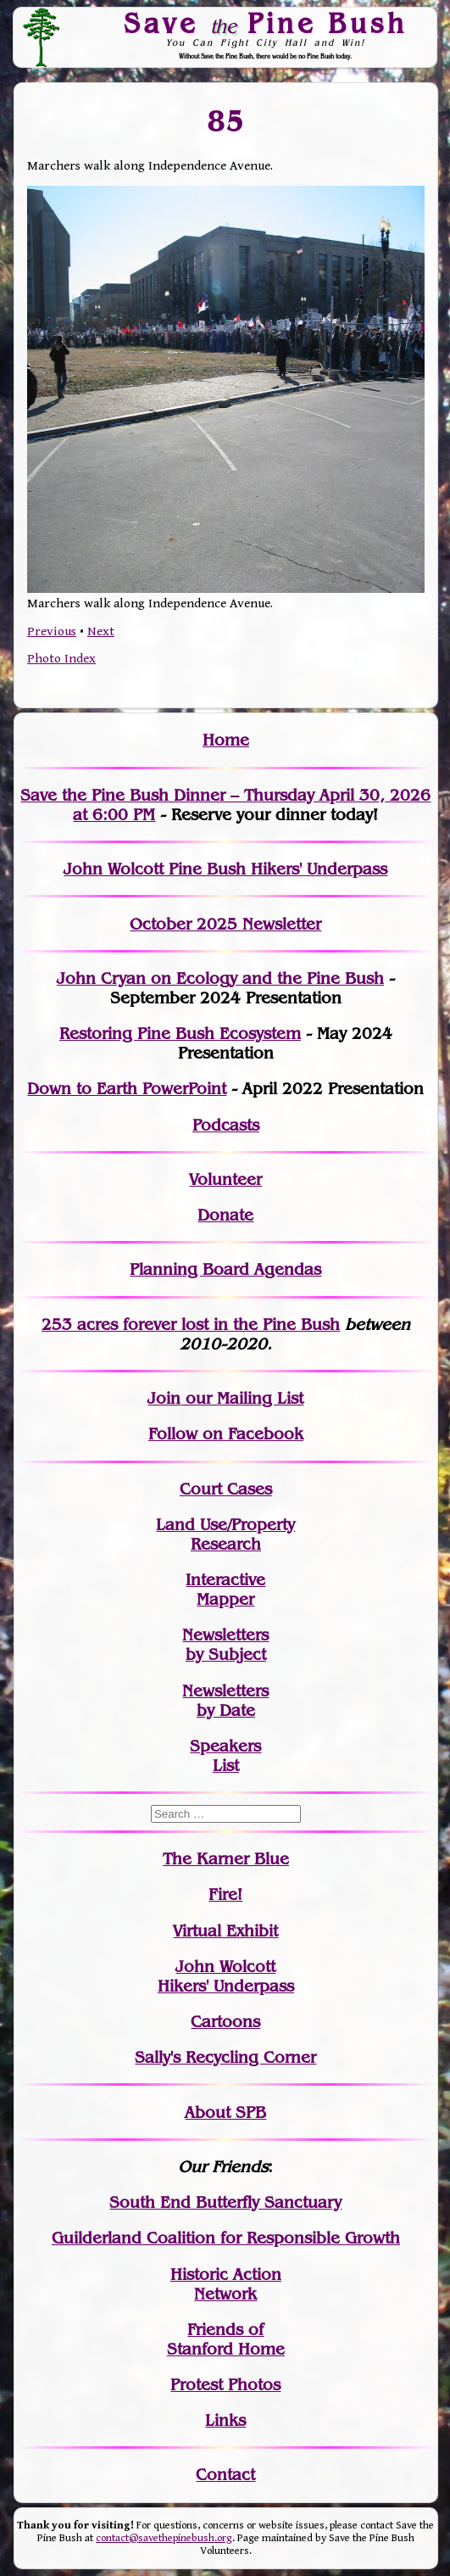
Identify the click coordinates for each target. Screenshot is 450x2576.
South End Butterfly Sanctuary (225, 2202)
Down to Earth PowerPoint (126, 1088)
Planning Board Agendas (225, 1269)
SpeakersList (225, 1755)
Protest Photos (225, 2384)
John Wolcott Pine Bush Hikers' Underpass (225, 869)
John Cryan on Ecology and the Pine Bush (220, 978)
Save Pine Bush (265, 23)
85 (226, 121)
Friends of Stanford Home (226, 2339)
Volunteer (225, 1179)
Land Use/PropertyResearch (225, 1534)
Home (226, 740)
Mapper (225, 1599)
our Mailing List (242, 1398)
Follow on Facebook (225, 1434)
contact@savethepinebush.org (164, 2538)
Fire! (225, 1894)
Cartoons (225, 2021)
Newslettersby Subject (225, 1644)
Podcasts (225, 1125)
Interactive (225, 1580)
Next (100, 631)
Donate (225, 1215)
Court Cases (226, 1489)
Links (225, 2420)
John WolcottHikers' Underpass (226, 1976)
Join (164, 1398)
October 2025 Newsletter (225, 924)
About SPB (225, 2112)
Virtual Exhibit (225, 1931)
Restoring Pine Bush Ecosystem (180, 1033)
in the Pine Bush (242, 1324)
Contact (225, 2474)
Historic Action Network (225, 2284)
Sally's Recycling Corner (225, 2057)
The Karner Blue (226, 1859)
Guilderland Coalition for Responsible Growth (226, 2238)
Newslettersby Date (225, 1700)
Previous (51, 631)
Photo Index (61, 658)
